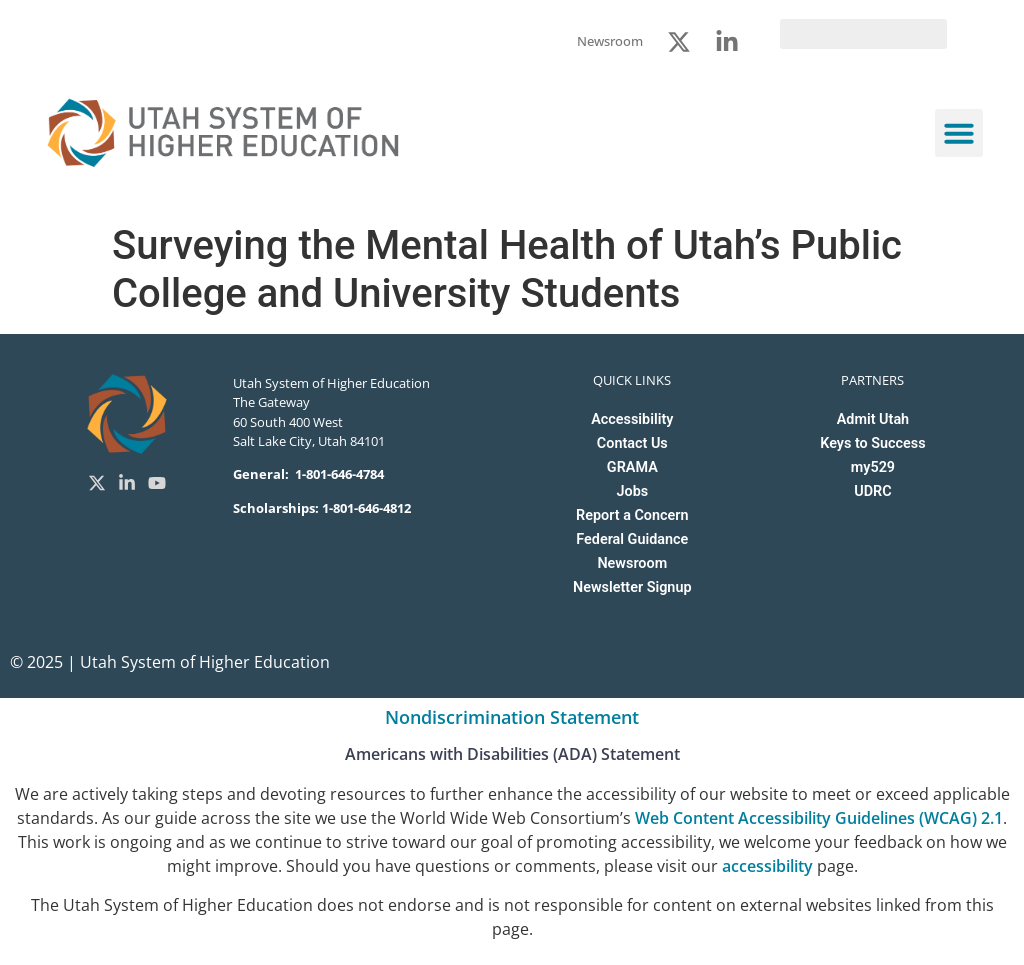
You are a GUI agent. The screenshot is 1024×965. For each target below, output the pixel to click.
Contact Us (632, 443)
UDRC (872, 491)
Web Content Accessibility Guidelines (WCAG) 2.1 (819, 818)
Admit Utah (873, 419)
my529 (873, 467)
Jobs (632, 491)
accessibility (767, 866)
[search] (863, 34)
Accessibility (632, 419)
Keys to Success (872, 443)
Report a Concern (632, 515)
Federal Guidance (632, 539)
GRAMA (632, 467)
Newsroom (632, 563)
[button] (959, 133)
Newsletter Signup (632, 587)
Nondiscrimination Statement (512, 717)
